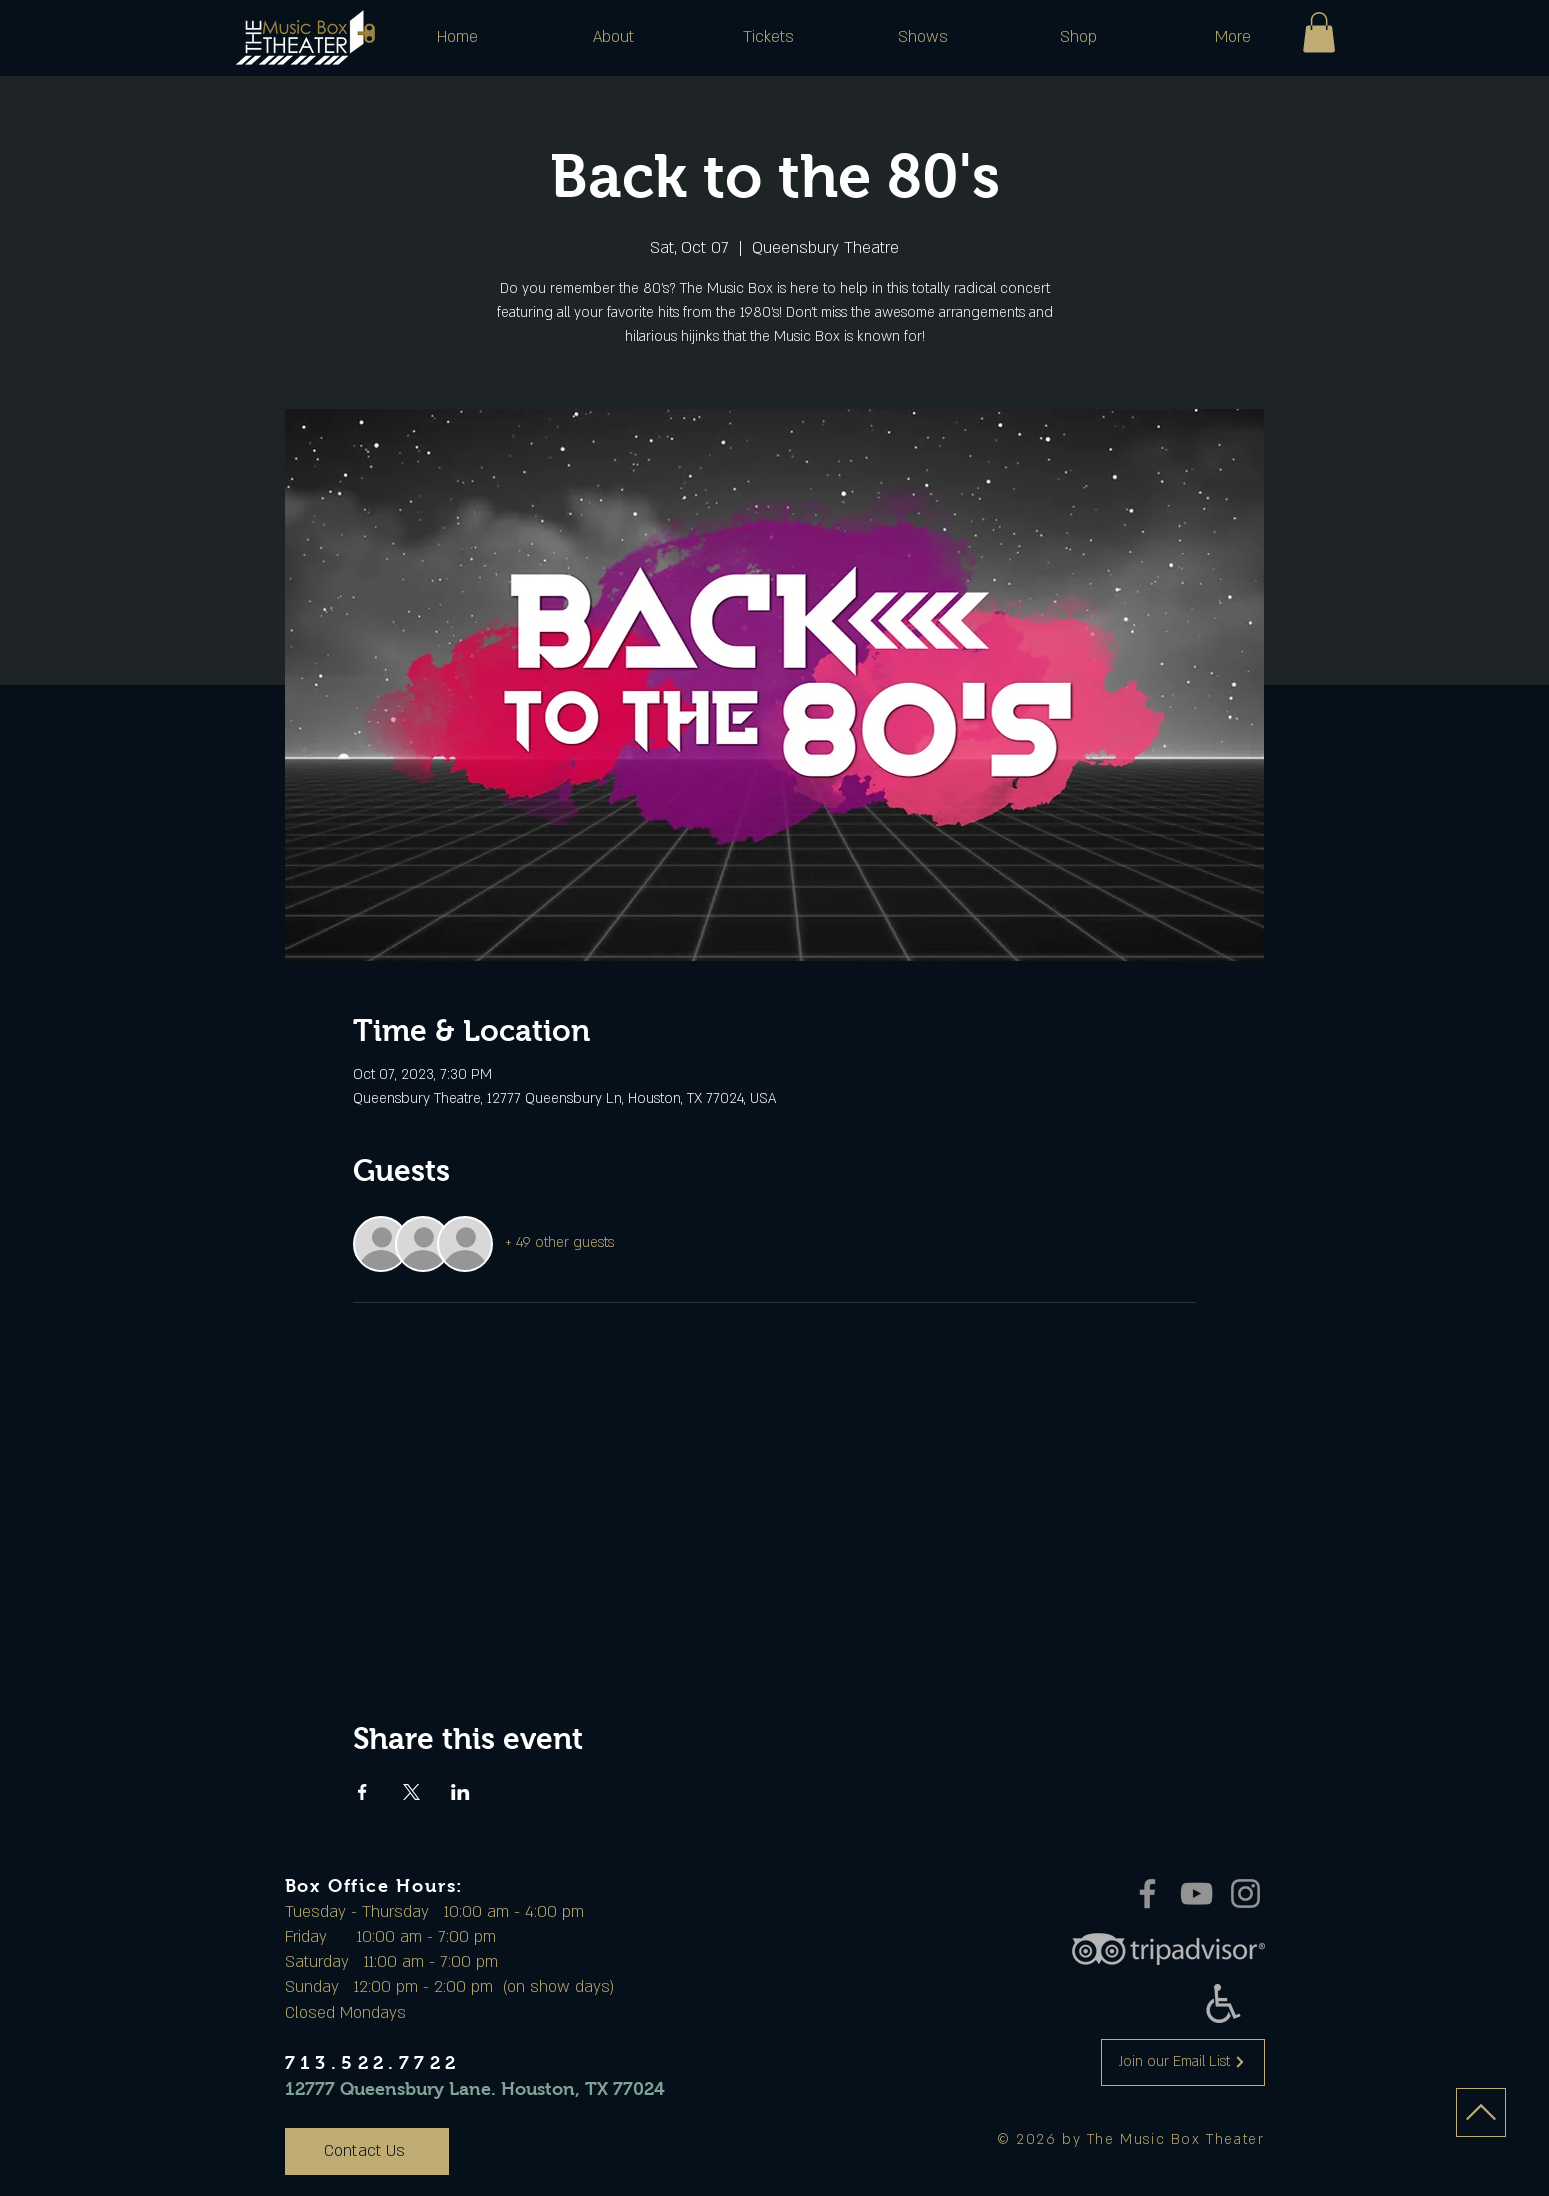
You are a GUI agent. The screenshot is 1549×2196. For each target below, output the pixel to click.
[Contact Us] (367, 2151)
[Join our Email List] (1183, 2062)
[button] (613, 37)
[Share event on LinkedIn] (460, 1792)
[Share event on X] (411, 1792)
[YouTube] (1196, 1893)
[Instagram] (1245, 1893)
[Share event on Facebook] (362, 1792)
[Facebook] (1147, 1893)
